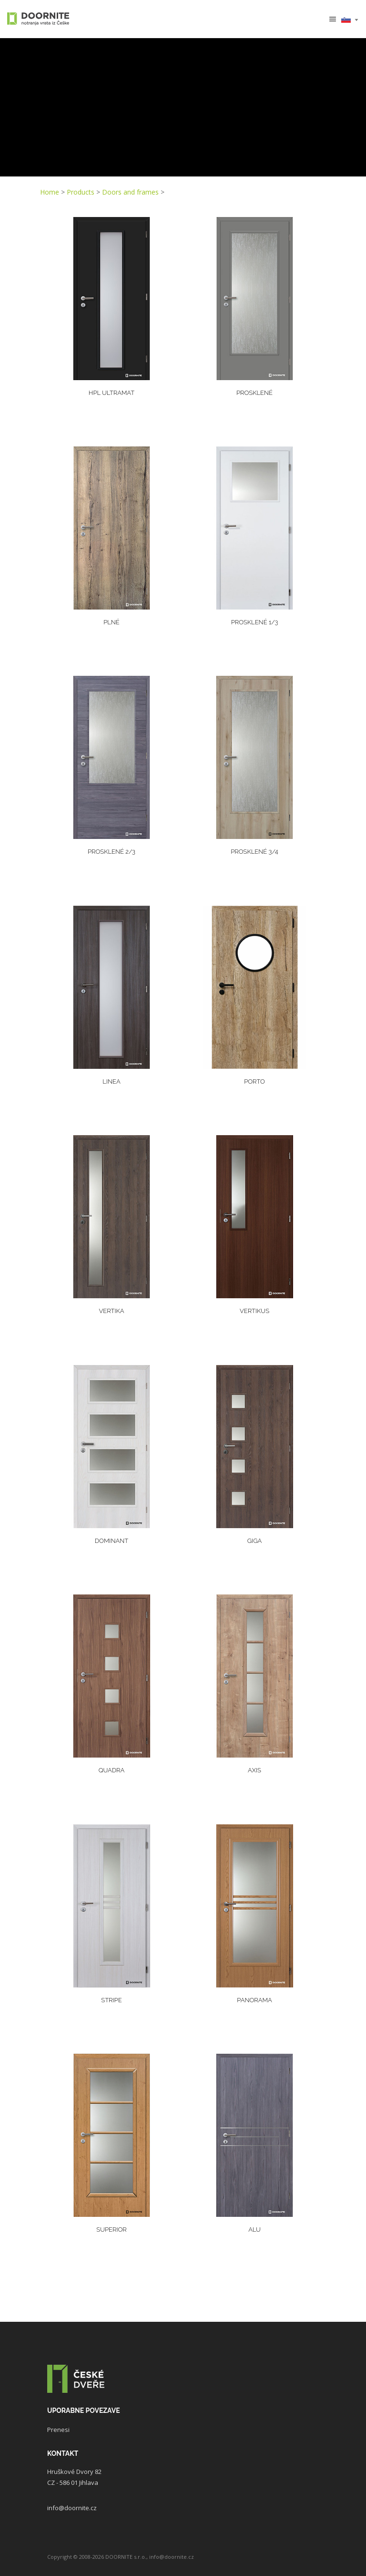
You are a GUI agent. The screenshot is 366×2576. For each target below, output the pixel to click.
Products (80, 192)
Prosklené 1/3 (254, 622)
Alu (254, 2229)
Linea (111, 1081)
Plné (111, 622)
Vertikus (254, 1310)
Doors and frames (130, 192)
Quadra (111, 1770)
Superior (111, 2229)
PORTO (254, 1081)
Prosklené (254, 392)
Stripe (111, 2000)
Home (49, 192)
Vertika (111, 1310)
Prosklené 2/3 (111, 851)
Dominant (111, 1540)
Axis (254, 1770)
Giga (254, 1540)
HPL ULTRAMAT (111, 392)
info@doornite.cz (72, 2508)
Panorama (254, 2000)
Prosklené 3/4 (254, 851)
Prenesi (58, 2429)
